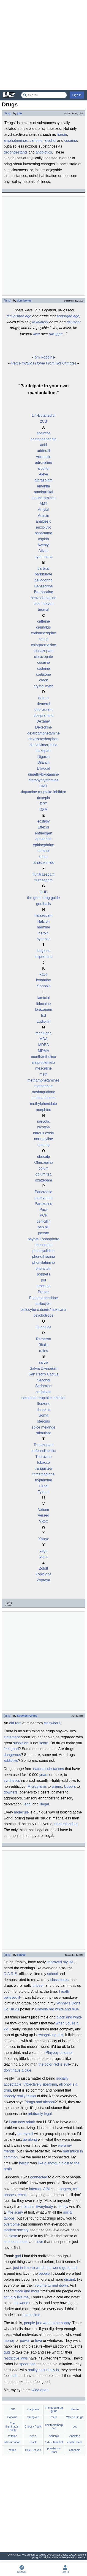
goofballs (43, 904)
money (9, 2341)
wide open (40, 2390)
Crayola (41, 2009)
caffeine (36, 140)
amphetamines (16, 140)
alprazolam (43, 480)
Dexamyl (43, 721)
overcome (12, 2224)
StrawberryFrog (27, 1715)
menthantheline (43, 1057)
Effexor (43, 827)
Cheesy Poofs (33, 2426)
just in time (31, 2315)
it (68, 2303)
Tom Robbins (43, 357)
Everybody (44, 2207)
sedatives (43, 1392)
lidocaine (43, 1004)
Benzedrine (43, 586)
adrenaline (43, 462)
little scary (15, 2212)
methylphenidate (43, 1104)
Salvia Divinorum (43, 1368)
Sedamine (43, 1386)
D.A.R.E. (11, 1974)
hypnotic (43, 939)
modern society (16, 2230)
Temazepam (43, 1445)
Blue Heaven (33, 2450)
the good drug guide (43, 898)
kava (43, 974)
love (39, 2242)
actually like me (16, 2297)
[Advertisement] (43, 44)
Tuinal (44, 1486)
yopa (44, 1557)
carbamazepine (43, 633)
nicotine (43, 1127)
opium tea (43, 1174)
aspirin (43, 539)
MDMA (43, 1051)
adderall (43, 451)
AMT (43, 504)
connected (38, 2177)
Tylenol (43, 1492)
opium (43, 1168)
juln (19, 113)
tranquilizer (43, 1468)
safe (14, 2376)
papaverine (43, 1198)
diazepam (43, 751)
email (22, 2195)
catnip (44, 639)
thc (53, 1451)
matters (27, 2207)
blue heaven (43, 604)
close (12, 2236)
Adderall (54, 2436)
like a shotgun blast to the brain (41, 2166)
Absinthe (74, 2436)
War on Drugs (74, 2417)
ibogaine (44, 951)
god (18, 2256)
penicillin (43, 1221)
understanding (65, 1824)
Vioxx (43, 1521)
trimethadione (44, 1474)
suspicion (20, 1743)
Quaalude (43, 1327)
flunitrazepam (43, 874)
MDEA (43, 1045)
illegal (44, 1804)
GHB (44, 892)
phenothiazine (43, 1256)
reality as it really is (43, 2370)
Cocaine (12, 2417)
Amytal (43, 510)
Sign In (77, 95)
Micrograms (37, 1786)
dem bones (24, 300)
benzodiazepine (43, 598)
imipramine (43, 957)
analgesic (43, 521)
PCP (43, 1215)
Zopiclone (43, 1574)
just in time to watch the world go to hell (45, 2268)
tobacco (43, 1462)
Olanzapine (43, 1162)
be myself (25, 2134)
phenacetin (43, 1245)
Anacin (43, 516)
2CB (43, 421)
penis (33, 2436)
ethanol (44, 851)
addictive (11, 1760)
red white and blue (64, 2009)
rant (18, 1723)
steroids (43, 1421)
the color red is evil (53, 2064)
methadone (43, 1086)
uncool (38, 1985)
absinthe (44, 433)
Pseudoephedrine (43, 1298)
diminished (15, 316)
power (25, 2341)
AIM (46, 2189)
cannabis (43, 627)
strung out (33, 2417)
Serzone (43, 1404)
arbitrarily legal (40, 2114)
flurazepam (43, 880)
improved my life (60, 1962)
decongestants (15, 152)
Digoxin (43, 757)
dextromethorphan (43, 739)
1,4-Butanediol (43, 415)
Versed (43, 1515)
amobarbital (43, 492)
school (52, 1974)
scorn (43, 1743)
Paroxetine (43, 1204)
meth (43, 1074)
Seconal (43, 1380)
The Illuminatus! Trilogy (12, 2426)
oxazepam (43, 1180)
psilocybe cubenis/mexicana (43, 1310)
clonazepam (43, 651)
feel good (11, 1749)
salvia (43, 1362)
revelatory (40, 322)
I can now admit (22, 2122)
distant (69, 2279)
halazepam (43, 915)
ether (43, 857)
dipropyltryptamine (44, 780)
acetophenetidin (44, 439)
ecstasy (43, 821)
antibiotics (44, 152)
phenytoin (43, 1268)
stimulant (43, 1433)
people (44, 2273)
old (11, 1723)
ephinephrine (43, 845)
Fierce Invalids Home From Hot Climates (43, 363)
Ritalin (43, 1345)
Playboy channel (59, 2053)
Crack (33, 2442)
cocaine (70, 140)
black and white (69, 2017)
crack (43, 680)
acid (43, 445)
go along (30, 2139)
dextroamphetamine (43, 733)
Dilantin (43, 762)
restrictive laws (16, 2358)
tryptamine (43, 1480)
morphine (43, 1110)
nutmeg (43, 1145)
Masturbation (12, 2442)
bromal (43, 610)
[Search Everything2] (44, 95)
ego (28, 316)
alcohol (50, 140)
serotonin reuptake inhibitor (43, 1398)
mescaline (43, 1068)
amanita (43, 486)
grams (57, 1786)
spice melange (43, 1427)
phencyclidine (44, 1251)
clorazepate (43, 657)
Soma (43, 1415)
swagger (56, 334)
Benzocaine (43, 592)
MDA (43, 1039)
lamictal (43, 998)
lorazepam (43, 1009)
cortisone (43, 674)
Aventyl (43, 545)
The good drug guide (54, 2409)
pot (43, 1280)
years (43, 1775)
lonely (62, 2207)
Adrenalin (43, 457)
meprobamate (43, 1063)
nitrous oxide (43, 1133)
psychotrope (43, 1315)
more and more (27, 2291)
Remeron (43, 1339)
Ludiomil (43, 1021)
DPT (43, 804)
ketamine (43, 980)
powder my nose (54, 2450)
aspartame (43, 533)
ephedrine (43, 839)
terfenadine (40, 1451)
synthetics (12, 1780)
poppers (43, 1274)
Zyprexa (43, 1580)
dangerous (12, 1755)
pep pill (43, 1227)
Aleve (43, 474)
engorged (64, 316)
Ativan (43, 551)
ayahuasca (43, 557)
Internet (35, 2189)
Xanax (43, 1539)
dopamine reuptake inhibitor (43, 792)
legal (27, 1804)
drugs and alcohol (40, 2102)
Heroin (75, 2409)
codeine (43, 668)
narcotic (43, 1121)
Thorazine (43, 1457)
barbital (43, 568)
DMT (44, 786)
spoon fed (27, 2364)
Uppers (70, 1786)
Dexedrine (43, 727)
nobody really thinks (20, 2096)
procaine (43, 1286)
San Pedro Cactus (43, 1374)
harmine (43, 927)
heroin (62, 135)
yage (44, 1551)
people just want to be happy (47, 2323)
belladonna (43, 580)
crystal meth (43, 686)
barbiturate (43, 574)
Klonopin (43, 986)
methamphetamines (43, 1080)
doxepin (43, 798)
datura (43, 698)
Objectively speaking (40, 2084)
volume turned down (51, 2285)
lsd (43, 1015)
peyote (43, 1233)
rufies (43, 1351)
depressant (43, 710)
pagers (65, 2189)
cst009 (21, 1954)
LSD (12, 2409)
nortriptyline (43, 1139)
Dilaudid (43, 768)
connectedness (16, 2242)
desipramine (43, 715)
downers (10, 1792)
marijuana (43, 1033)
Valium (43, 1509)
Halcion (43, 921)
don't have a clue (17, 2070)
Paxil (44, 1210)
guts (7, 2352)
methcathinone (44, 1098)
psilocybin (43, 1304)
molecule (21, 1812)
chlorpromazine (43, 645)
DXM (43, 809)
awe (36, 334)
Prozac (43, 1292)
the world (21, 2303)
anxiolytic (43, 527)
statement (12, 1737)
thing (8, 113)
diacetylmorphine (43, 745)
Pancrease (43, 1192)
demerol (43, 704)
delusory (73, 322)
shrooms (43, 1410)
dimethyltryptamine (43, 774)
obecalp (43, 1156)
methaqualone (43, 1092)
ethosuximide (43, 863)
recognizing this (50, 2035)
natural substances (48, 1769)
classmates (59, 1980)
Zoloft (43, 1568)
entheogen (43, 833)
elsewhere (52, 1723)
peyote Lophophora (43, 1239)
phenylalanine (43, 1262)
